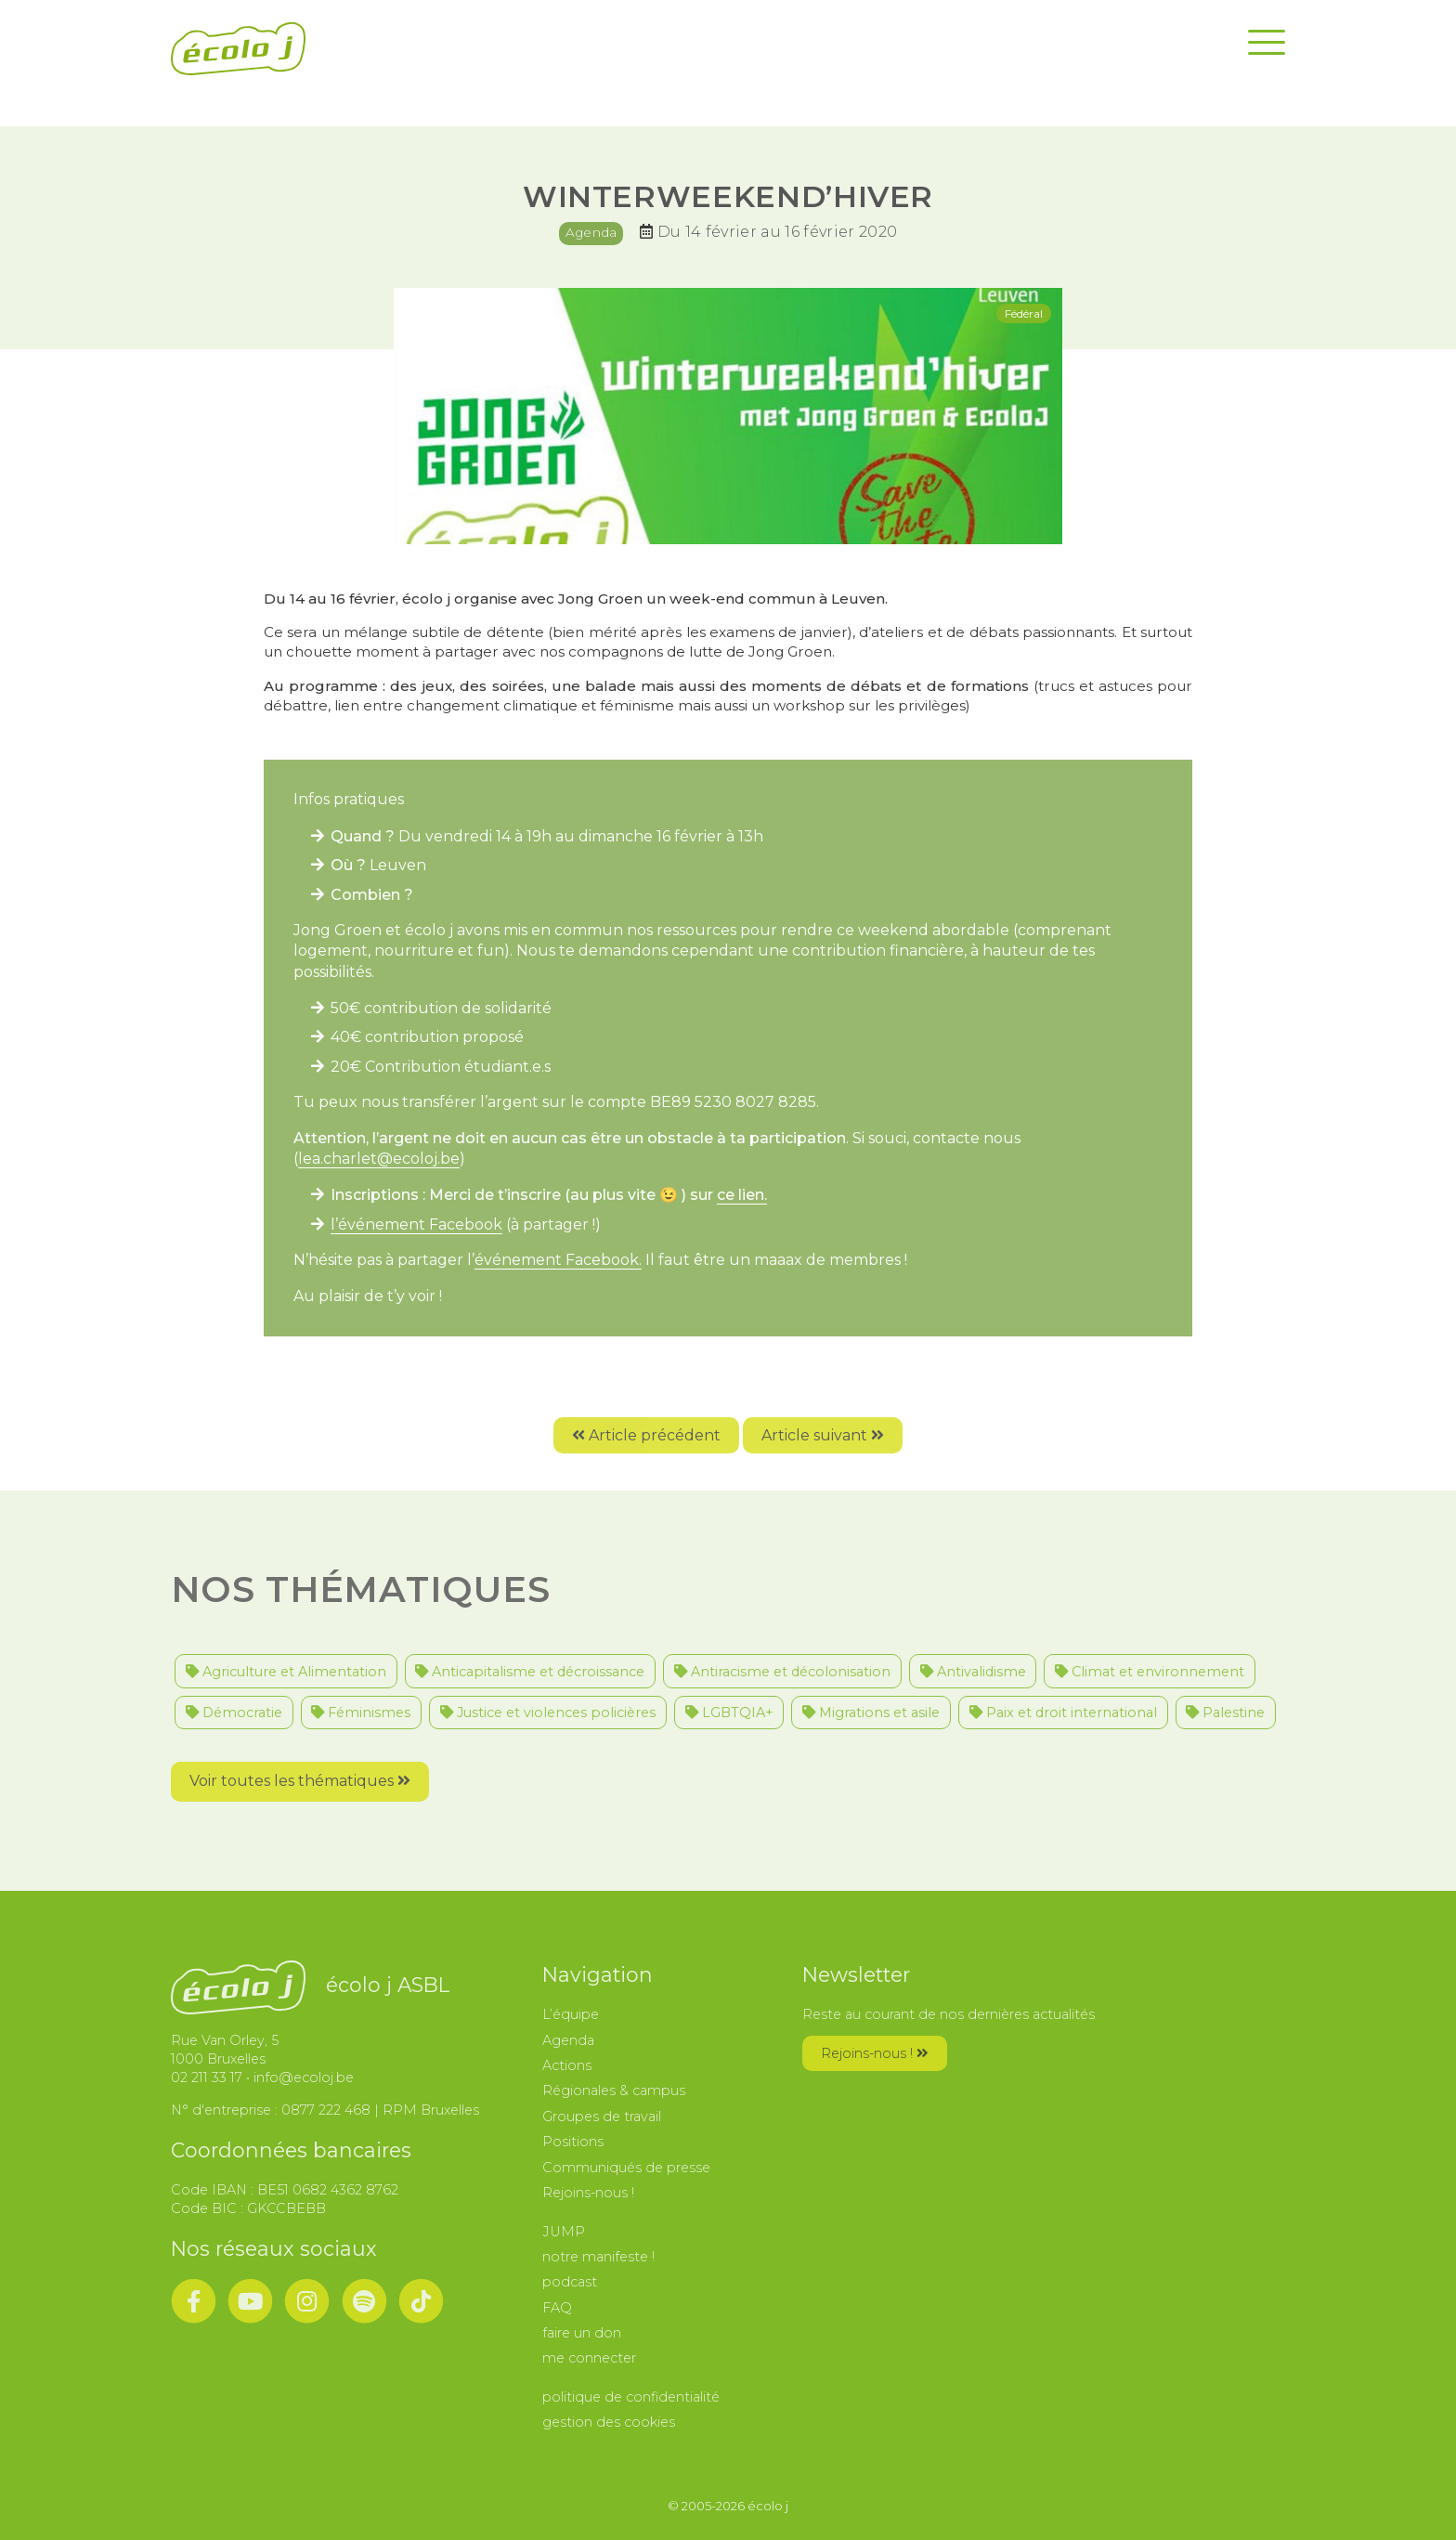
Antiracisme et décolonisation (782, 1671)
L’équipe (570, 2014)
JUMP (563, 2231)
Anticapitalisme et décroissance (529, 1671)
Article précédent (646, 1435)
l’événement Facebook (416, 1224)
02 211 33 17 (206, 2077)
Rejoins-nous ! (588, 2192)
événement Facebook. (558, 1260)
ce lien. (742, 1195)
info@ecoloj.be (304, 2077)
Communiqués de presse (626, 2167)
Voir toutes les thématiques (299, 1781)
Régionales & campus (613, 2090)
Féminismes (360, 1712)
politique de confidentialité (631, 2397)
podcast (569, 2281)
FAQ (557, 2307)
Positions (573, 2141)
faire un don (581, 2333)
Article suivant (822, 1435)
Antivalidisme (973, 1671)
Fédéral (1024, 313)
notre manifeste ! (598, 2256)
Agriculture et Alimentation (286, 1671)
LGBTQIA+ (729, 1712)
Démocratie (234, 1712)
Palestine (1225, 1712)
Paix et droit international (1063, 1712)
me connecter (589, 2358)
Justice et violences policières (548, 1712)
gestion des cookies (608, 2422)
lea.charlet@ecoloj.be (379, 1158)
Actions (567, 2065)
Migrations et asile (871, 1712)
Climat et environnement (1149, 1671)
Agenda (592, 232)
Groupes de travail (601, 2116)
